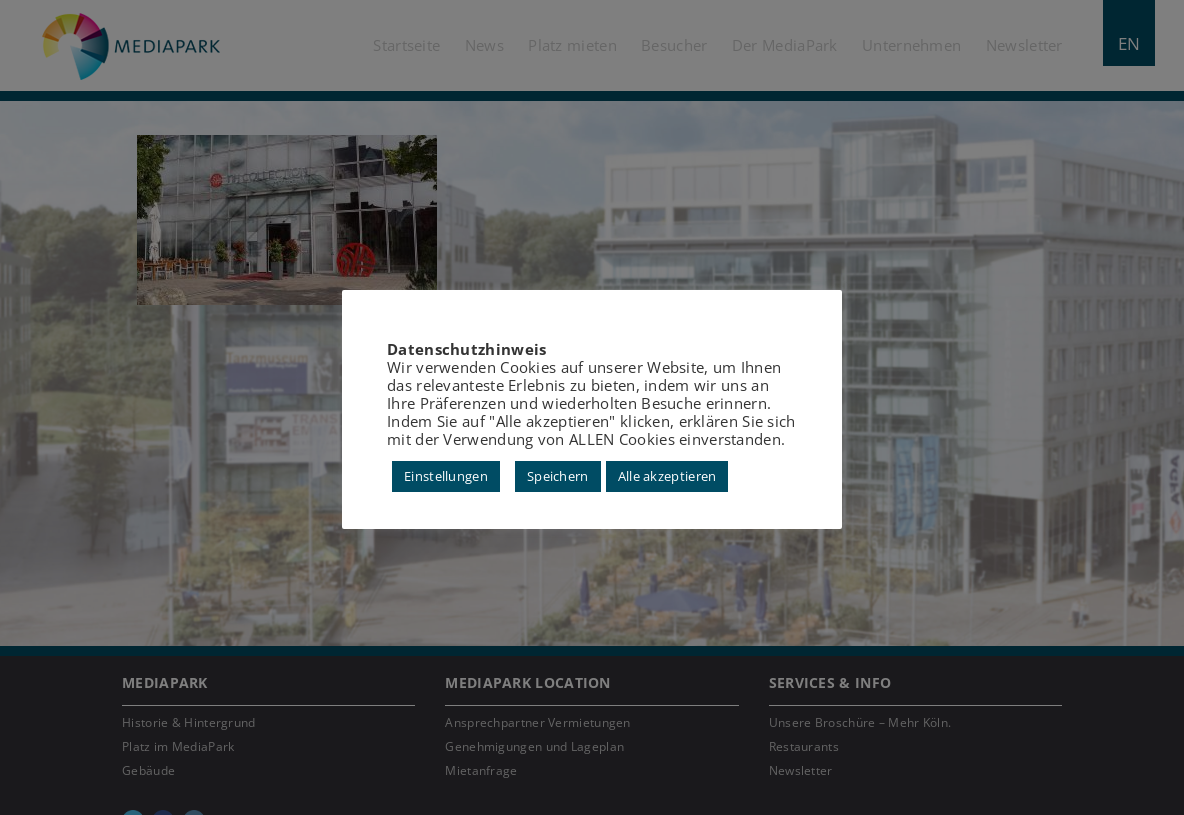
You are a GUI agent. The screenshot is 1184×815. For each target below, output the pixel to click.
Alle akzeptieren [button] (667, 476)
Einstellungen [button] (446, 476)
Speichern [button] (558, 476)
